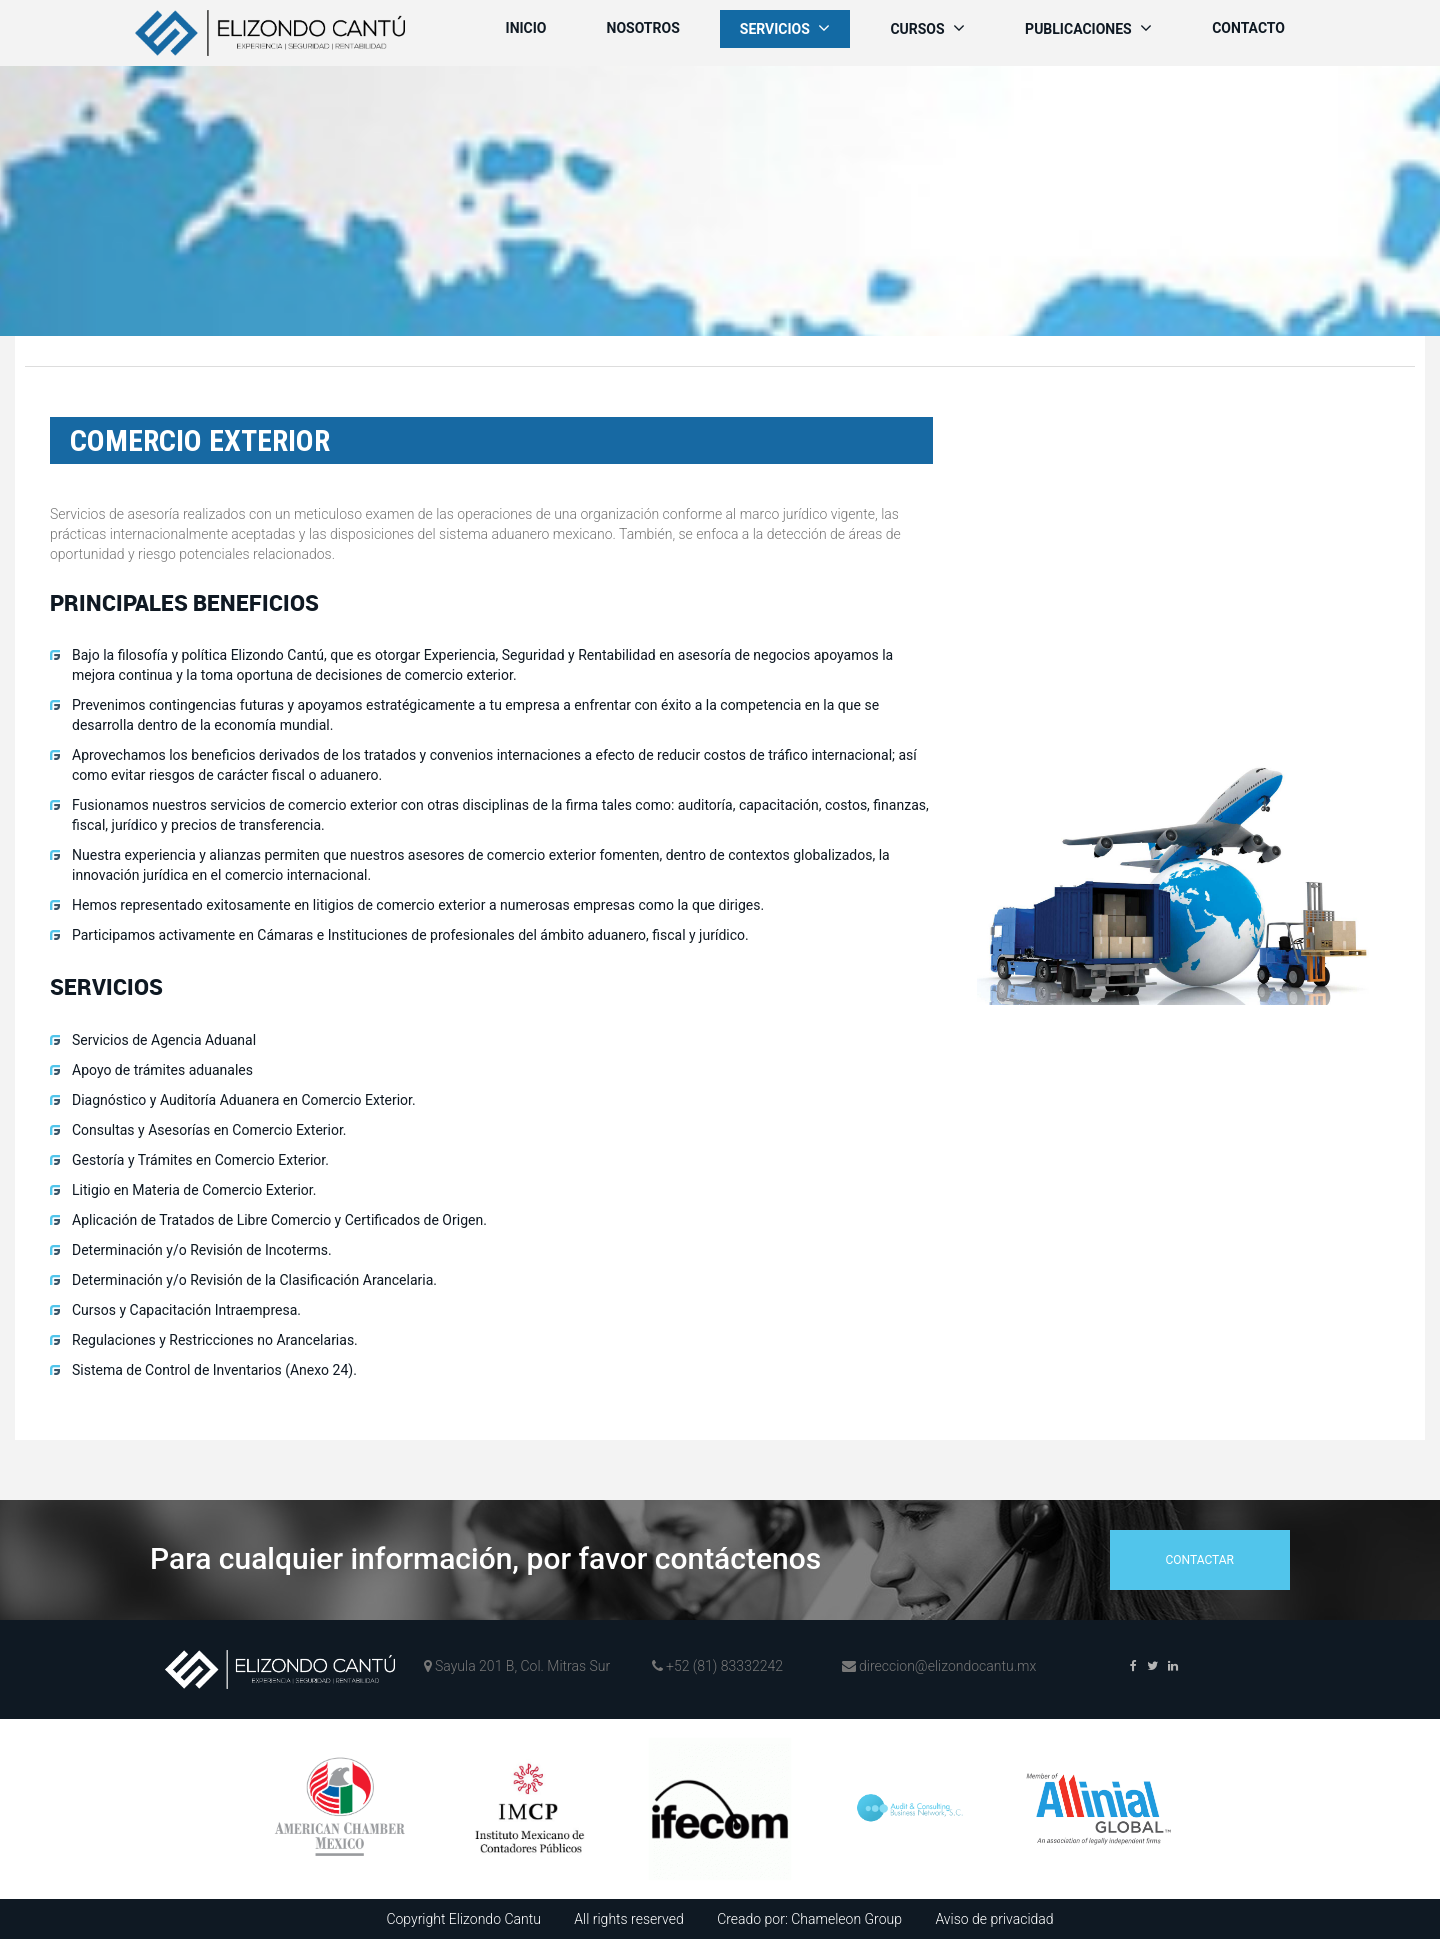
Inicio (526, 28)
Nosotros (643, 28)
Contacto (1248, 28)
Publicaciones (1088, 28)
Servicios (785, 28)
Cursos (927, 28)
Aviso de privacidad (994, 1919)
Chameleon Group (846, 1919)
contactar (1200, 1560)
